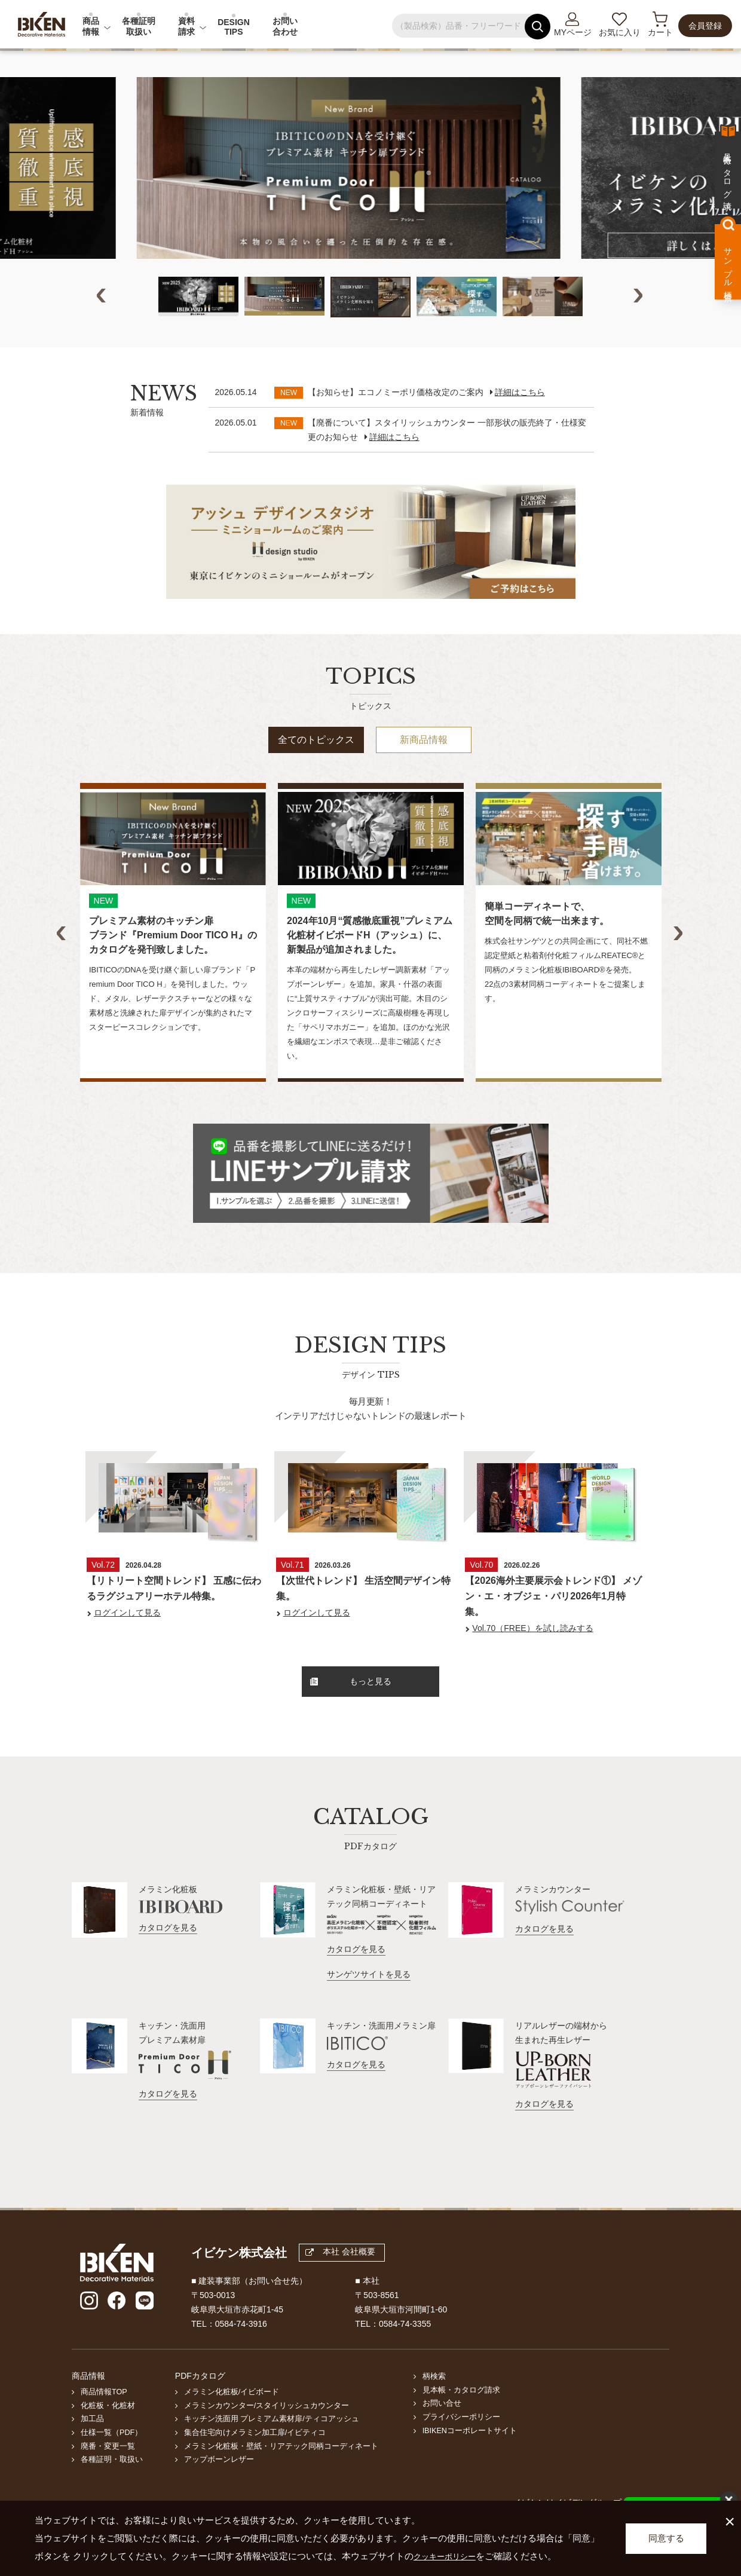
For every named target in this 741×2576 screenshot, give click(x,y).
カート (660, 32)
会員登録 (705, 25)
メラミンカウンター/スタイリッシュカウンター (267, 2431)
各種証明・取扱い (112, 2486)
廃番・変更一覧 (108, 2472)
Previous (102, 320)
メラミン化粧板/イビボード (232, 2417)
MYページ (573, 32)
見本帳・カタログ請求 (461, 2416)
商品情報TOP (104, 2417)
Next (639, 320)
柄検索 (434, 2402)
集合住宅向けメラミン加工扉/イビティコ (255, 2458)
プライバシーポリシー (461, 2443)
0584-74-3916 (241, 2349)
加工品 (92, 2445)
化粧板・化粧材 (108, 2431)
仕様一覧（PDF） (111, 2458)
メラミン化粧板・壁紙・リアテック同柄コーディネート (281, 2472)
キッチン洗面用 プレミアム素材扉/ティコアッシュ (271, 2445)
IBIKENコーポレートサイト (469, 2456)
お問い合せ (441, 2429)
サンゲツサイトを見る (369, 2000)
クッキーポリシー (449, 2556)
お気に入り (620, 32)
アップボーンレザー (219, 2486)
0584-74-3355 (405, 2349)
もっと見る (350, 1707)
